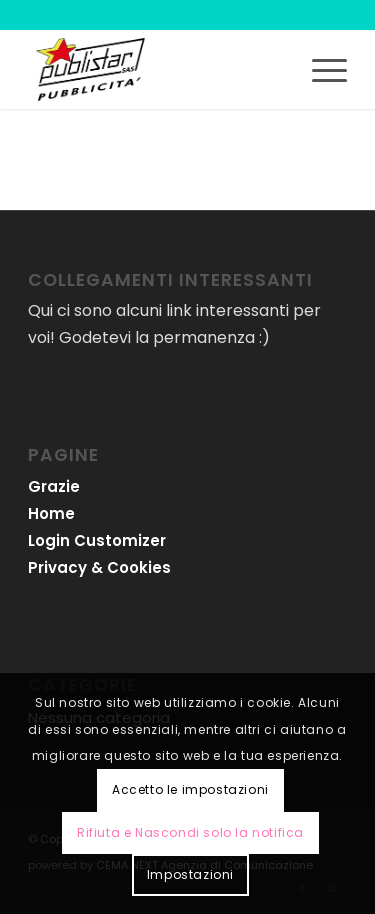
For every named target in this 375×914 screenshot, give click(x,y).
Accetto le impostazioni (190, 789)
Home (51, 513)
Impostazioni (190, 874)
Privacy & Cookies (99, 567)
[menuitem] (319, 69)
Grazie (54, 486)
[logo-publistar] (155, 69)
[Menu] (319, 69)
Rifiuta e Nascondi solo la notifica (190, 832)
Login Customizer (97, 540)
